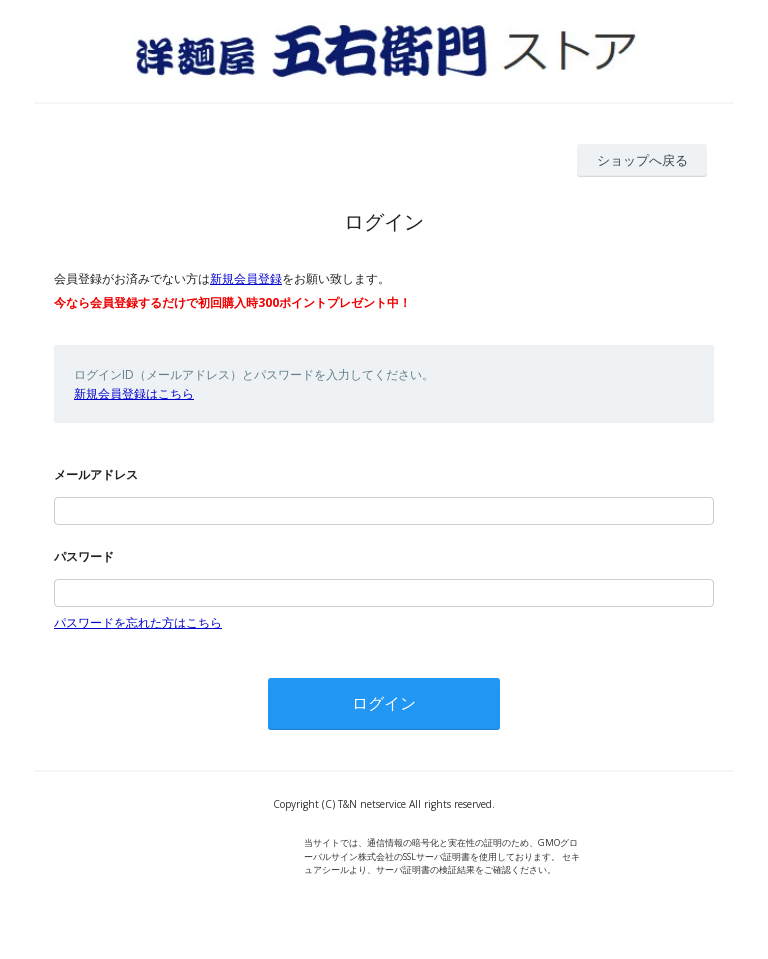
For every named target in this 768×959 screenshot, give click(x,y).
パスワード (84, 556)
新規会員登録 (246, 278)
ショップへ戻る (642, 160)
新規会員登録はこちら (134, 393)
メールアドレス (96, 474)
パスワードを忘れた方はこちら (138, 622)
